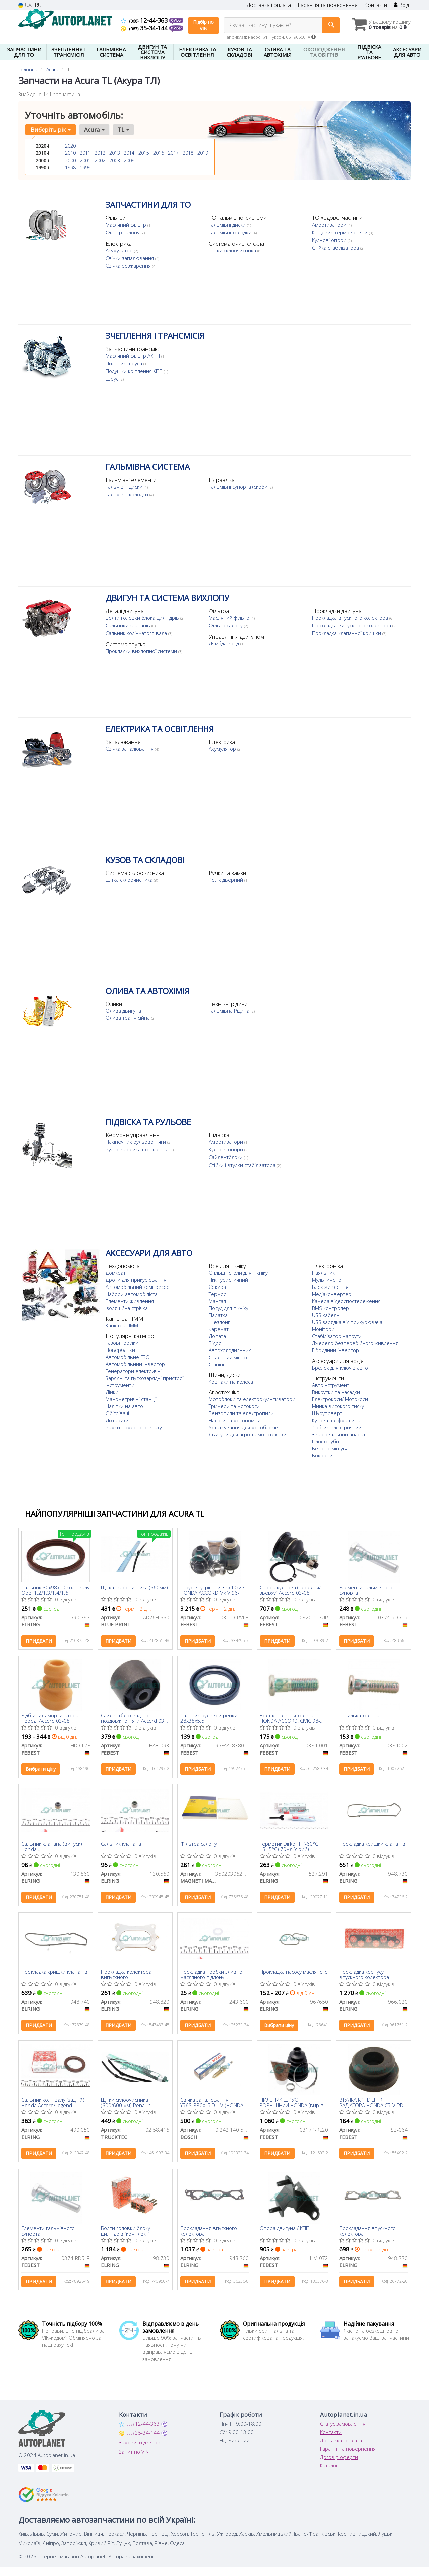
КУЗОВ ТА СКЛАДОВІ (145, 859)
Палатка (218, 1315)
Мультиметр (326, 1279)
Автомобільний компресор (138, 1286)
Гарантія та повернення (328, 5)
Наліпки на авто (124, 1406)
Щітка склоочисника (130, 879)
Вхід (401, 5)
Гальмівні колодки (231, 232)
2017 (173, 153)
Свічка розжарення (129, 265)
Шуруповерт (327, 1413)
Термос (217, 1294)
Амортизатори (330, 224)
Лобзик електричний (337, 1427)
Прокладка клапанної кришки (347, 633)
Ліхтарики (117, 1420)
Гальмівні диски (228, 224)
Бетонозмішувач (331, 1448)
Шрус (113, 378)
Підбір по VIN (203, 25)
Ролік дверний (226, 879)
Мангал (217, 1301)
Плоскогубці (326, 1441)
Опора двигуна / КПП (285, 2237)
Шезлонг (219, 1322)
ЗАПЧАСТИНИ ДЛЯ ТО (148, 204)
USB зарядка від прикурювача (347, 1322)
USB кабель (326, 1315)
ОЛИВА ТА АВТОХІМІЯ (147, 990)
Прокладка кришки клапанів (373, 1847)
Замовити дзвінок (140, 2451)
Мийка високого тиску (338, 1406)
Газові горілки (122, 1342)
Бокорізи (322, 1455)
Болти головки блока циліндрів (143, 617)
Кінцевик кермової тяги (340, 232)
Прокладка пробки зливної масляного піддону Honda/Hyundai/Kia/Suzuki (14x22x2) (212, 1979)
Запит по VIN (134, 2460)
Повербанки (120, 1349)
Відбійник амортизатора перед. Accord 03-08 (50, 1720)
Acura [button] (93, 129)
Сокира (217, 1286)
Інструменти (120, 1385)
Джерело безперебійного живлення (355, 1343)
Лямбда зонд (224, 643)
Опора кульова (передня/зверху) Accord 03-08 (290, 1590)
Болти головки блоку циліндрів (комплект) (126, 2239)
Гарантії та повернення (348, 2457)
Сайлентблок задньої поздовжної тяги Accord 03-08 (134, 1720)
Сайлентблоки (226, 1157)
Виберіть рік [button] (50, 129)
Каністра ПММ (122, 1325)
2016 (158, 153)
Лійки (112, 1392)
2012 (100, 153)
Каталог (329, 2474)
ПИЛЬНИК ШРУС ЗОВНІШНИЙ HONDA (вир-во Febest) (293, 2109)
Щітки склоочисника (233, 250)
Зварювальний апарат (339, 1434)
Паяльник (323, 1272)
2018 (188, 153)
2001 (85, 160)
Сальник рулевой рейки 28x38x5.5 (209, 1720)
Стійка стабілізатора (336, 247)
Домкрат (116, 1272)
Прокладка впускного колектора (350, 617)
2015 (143, 153)
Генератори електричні (134, 1371)
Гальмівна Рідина (230, 1010)
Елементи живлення (130, 1301)
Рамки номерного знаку (134, 1427)
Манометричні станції (131, 1399)
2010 (70, 153)
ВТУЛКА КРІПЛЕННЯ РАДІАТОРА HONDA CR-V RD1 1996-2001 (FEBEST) (373, 2109)
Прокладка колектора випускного (127, 1979)
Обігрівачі (117, 1413)
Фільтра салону (199, 1847)
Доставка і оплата (269, 5)
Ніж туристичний (228, 1279)
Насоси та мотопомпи (234, 1420)
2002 (100, 160)
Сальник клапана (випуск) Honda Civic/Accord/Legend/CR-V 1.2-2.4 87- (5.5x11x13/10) (53, 1849)
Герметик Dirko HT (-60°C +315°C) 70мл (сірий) (289, 1849)
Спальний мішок (228, 1357)
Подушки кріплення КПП (135, 371)
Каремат (219, 1329)
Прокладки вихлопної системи (142, 651)
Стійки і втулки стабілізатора (243, 1164)
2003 (114, 160)
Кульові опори (330, 240)
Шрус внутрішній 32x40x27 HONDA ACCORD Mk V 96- (213, 1590)
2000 (70, 160)
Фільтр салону (123, 232)
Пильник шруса (124, 363)
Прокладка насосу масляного (281, 1979)
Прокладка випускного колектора (352, 625)
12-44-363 (145, 20)
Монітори (323, 1329)
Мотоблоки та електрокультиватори (252, 1399)
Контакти (375, 5)
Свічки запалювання (130, 258)
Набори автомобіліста (132, 1294)
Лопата (217, 1336)
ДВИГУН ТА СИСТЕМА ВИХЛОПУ (167, 597)
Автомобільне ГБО (128, 1357)
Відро (215, 1343)
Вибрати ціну (41, 1771)
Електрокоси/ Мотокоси (340, 1399)
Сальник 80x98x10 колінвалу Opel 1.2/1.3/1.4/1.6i (44, 1590)
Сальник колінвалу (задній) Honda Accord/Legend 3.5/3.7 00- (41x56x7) (53, 2109)
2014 (129, 153)
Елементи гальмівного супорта (366, 1590)
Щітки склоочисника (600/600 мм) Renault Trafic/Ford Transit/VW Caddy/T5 (126, 2109)
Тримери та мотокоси (234, 1406)
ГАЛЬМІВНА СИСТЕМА (148, 466)
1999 (85, 167)
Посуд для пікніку (228, 1308)
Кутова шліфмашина (336, 1420)
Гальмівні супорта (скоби (239, 486)
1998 (70, 167)
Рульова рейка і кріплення (138, 1149)
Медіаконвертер (331, 1294)
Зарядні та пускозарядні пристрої (145, 1378)
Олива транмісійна (128, 1017)
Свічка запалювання (130, 748)
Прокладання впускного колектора (209, 2239)
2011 (85, 153)
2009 (129, 160)
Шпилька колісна (360, 1718)
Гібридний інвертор (335, 1350)
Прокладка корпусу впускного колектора (365, 1979)
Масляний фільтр (126, 224)
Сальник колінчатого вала (137, 633)
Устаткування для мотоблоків (243, 1427)
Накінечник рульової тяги (136, 1141)
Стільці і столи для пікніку (238, 1272)
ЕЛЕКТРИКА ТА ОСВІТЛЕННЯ (160, 728)
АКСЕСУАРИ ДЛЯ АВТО (149, 1252)
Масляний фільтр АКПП (133, 355)
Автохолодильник (230, 1350)
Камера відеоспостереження (346, 1301)
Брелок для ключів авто (340, 1367)
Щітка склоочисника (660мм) (135, 1588)
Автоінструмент (330, 1385)
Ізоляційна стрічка (127, 1308)
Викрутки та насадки (336, 1392)
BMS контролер (330, 1308)
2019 (202, 153)
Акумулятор (120, 250)
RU (38, 5)
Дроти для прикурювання (136, 1279)
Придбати (39, 1641)
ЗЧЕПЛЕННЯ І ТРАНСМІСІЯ (155, 335)
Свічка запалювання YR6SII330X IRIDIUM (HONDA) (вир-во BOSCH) (213, 2109)
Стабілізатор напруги (337, 1336)
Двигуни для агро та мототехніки (248, 1434)
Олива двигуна (123, 1010)
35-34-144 (145, 28)
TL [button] (122, 129)
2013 (114, 153)
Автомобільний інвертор (135, 1364)
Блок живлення (330, 1286)
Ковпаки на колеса (231, 1381)
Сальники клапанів (128, 625)
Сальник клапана (122, 1847)
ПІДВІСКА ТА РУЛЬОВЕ (148, 1121)
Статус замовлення (342, 2432)
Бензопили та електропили (241, 1413)
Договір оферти (339, 2465)
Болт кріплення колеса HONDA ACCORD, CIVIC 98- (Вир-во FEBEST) (290, 1720)
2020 (70, 146)
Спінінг (217, 1364)
